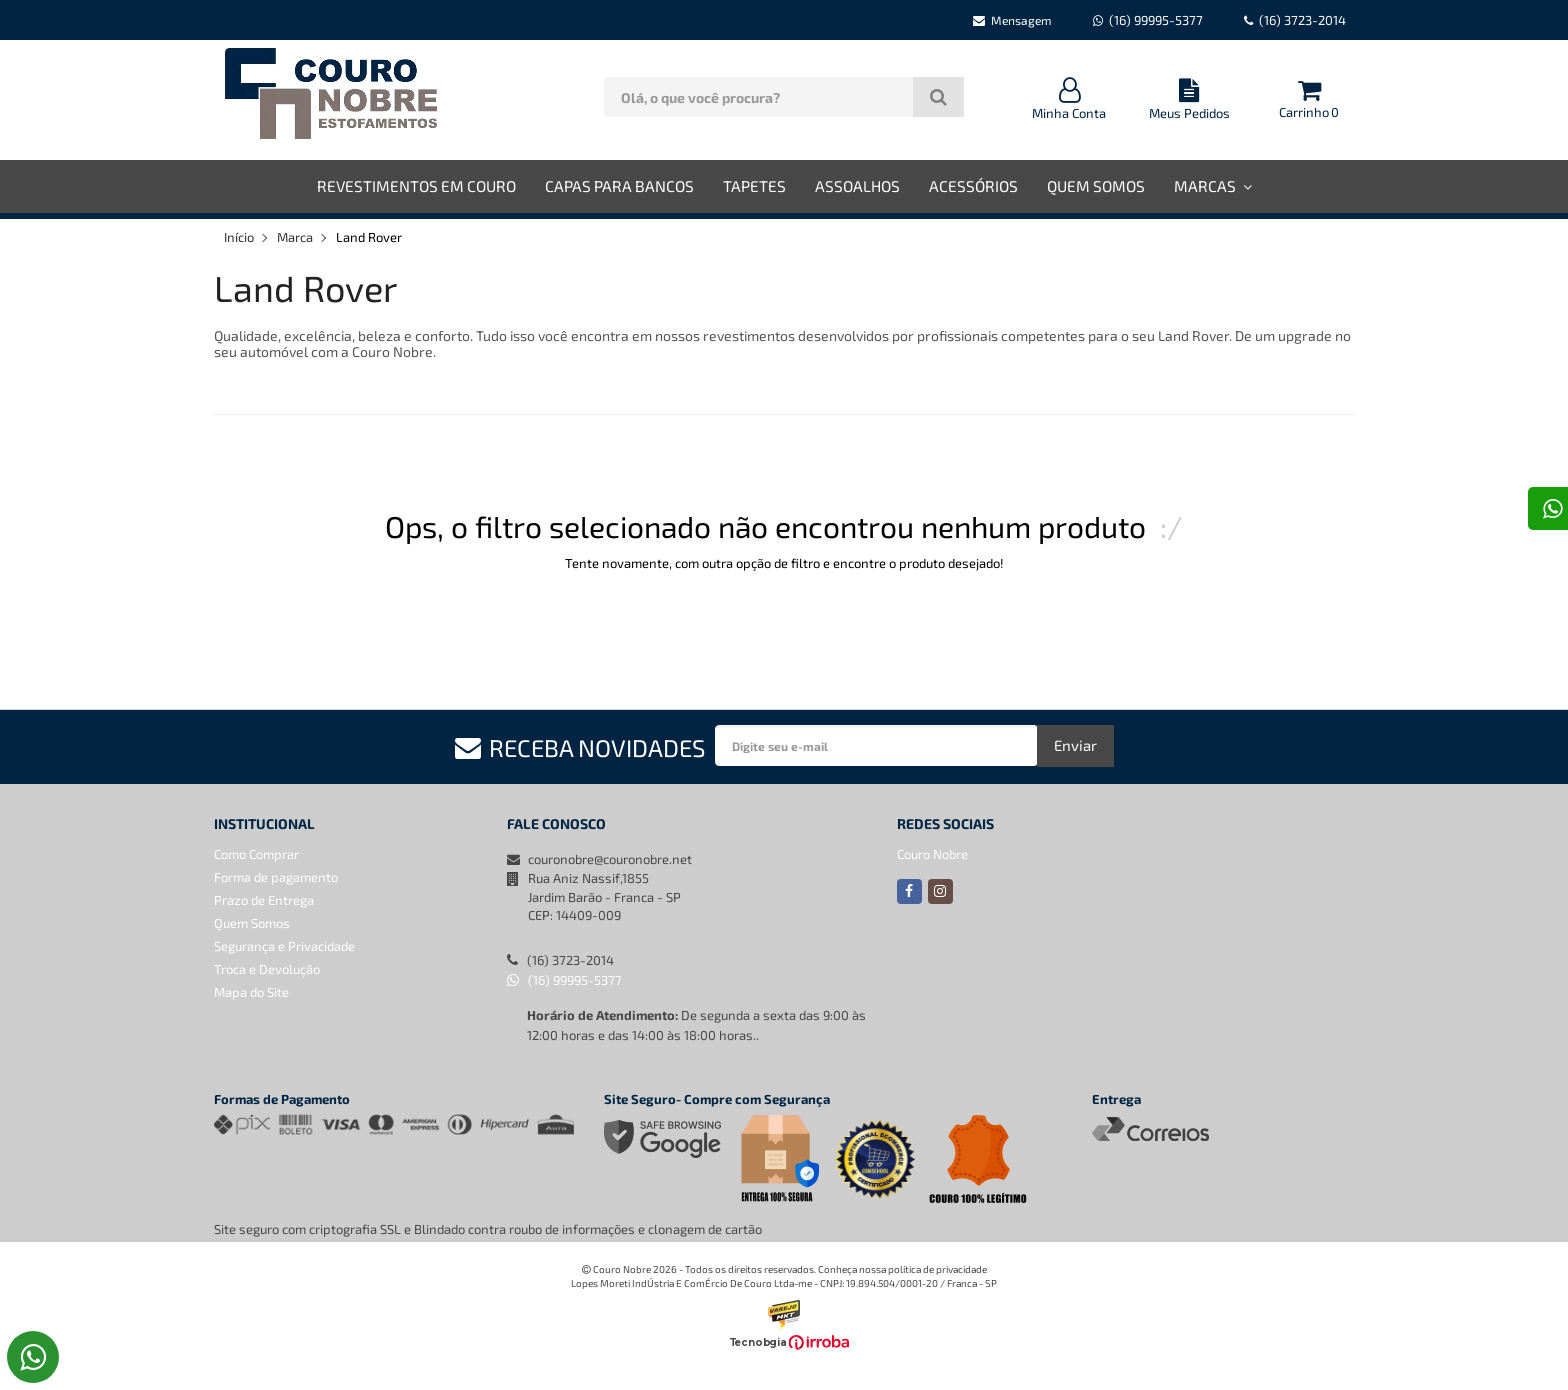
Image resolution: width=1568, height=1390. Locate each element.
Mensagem (1012, 20)
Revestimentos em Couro (416, 186)
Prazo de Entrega (264, 900)
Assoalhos (857, 186)
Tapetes (754, 186)
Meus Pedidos (1189, 99)
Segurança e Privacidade (284, 946)
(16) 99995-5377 (564, 980)
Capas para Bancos (619, 186)
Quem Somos (1096, 186)
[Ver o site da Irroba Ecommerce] (784, 1345)
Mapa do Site (251, 992)
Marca (295, 237)
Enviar (1075, 745)
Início (239, 237)
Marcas (1213, 186)
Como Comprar (256, 854)
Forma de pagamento (276, 877)
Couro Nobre (932, 854)
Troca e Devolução (267, 969)
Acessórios (973, 186)
